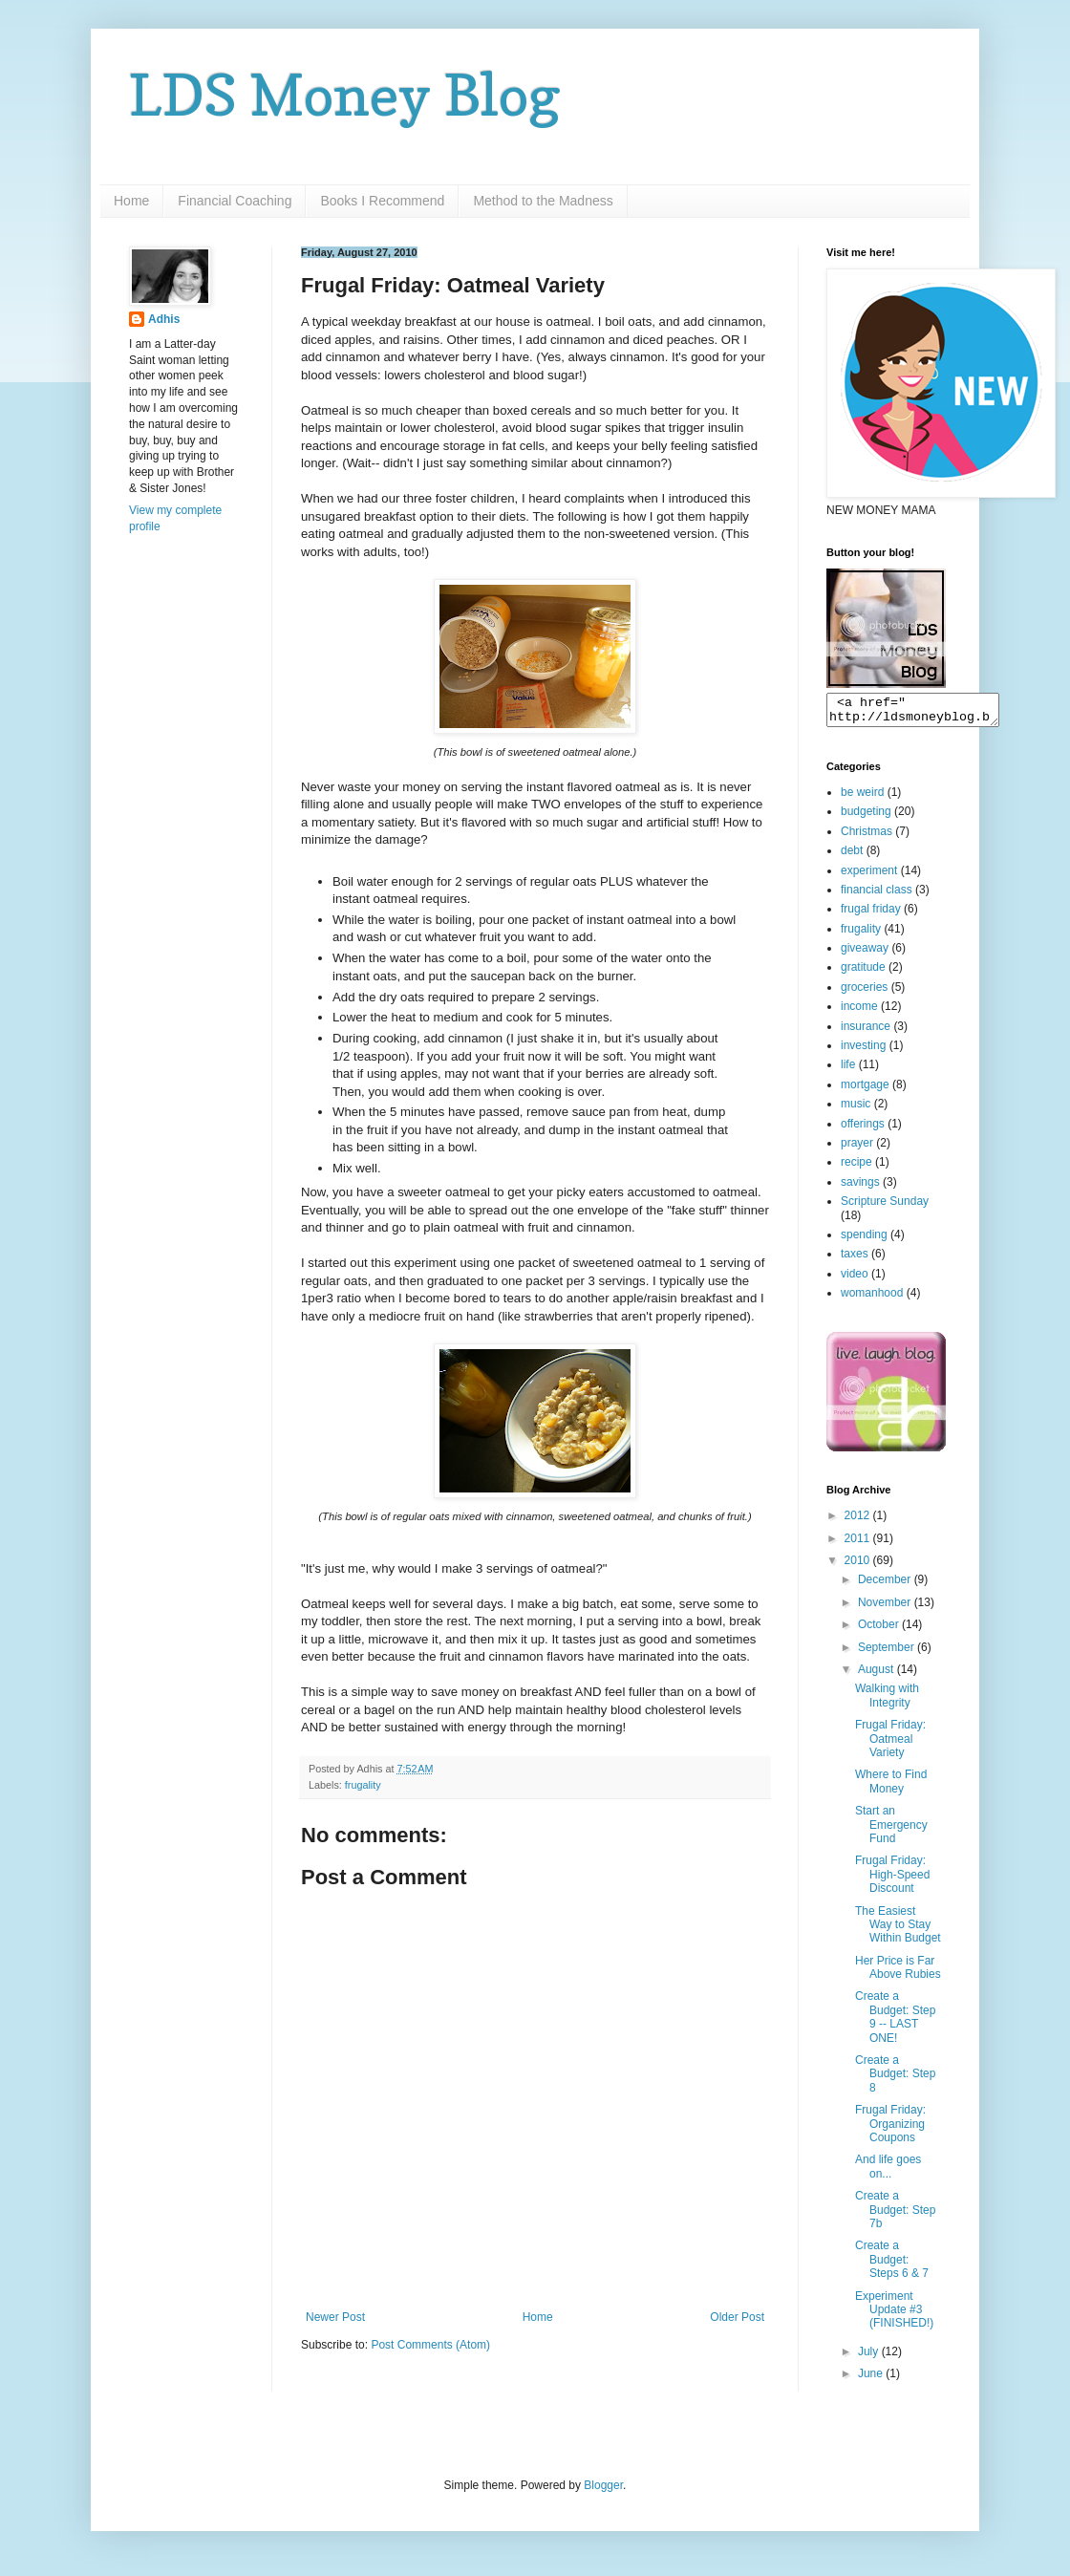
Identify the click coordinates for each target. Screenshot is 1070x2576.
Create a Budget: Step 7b (895, 2215)
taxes (854, 1259)
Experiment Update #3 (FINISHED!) (894, 2315)
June (872, 2379)
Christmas (866, 837)
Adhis (164, 319)
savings (860, 1187)
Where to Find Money (891, 1786)
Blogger (603, 2491)
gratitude (863, 972)
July (870, 2357)
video (854, 1279)
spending (864, 1240)
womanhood (872, 1298)
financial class (876, 895)
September (887, 1653)
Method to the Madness (542, 200)
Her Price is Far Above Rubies (898, 1973)
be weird (862, 798)
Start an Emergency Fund (891, 1830)
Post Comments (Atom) (430, 2344)
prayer (857, 1148)
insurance (865, 1032)
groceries (864, 992)
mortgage (865, 1090)
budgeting (866, 817)
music (855, 1109)
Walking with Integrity (887, 1700)
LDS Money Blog (345, 94)
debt (852, 856)
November (886, 1608)
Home (131, 200)
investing (863, 1051)
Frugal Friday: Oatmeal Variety (890, 1744)
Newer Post (335, 2317)
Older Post (737, 2317)
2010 (859, 1566)
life (848, 1070)
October (880, 1630)
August (877, 1675)
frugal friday (871, 914)
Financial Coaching (234, 200)
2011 (859, 1544)
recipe (856, 1167)
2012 (859, 1521)
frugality (363, 1785)
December (886, 1585)
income (859, 1012)
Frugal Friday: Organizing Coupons (890, 2129)
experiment (869, 876)
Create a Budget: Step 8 (895, 2079)
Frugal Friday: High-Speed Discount (892, 1879)
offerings (863, 1129)
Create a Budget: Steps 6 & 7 (892, 2265)
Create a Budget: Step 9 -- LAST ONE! (895, 2022)
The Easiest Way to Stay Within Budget (898, 1930)
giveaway (864, 953)
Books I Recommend (382, 200)
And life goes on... (888, 2171)
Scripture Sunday (885, 1206)
